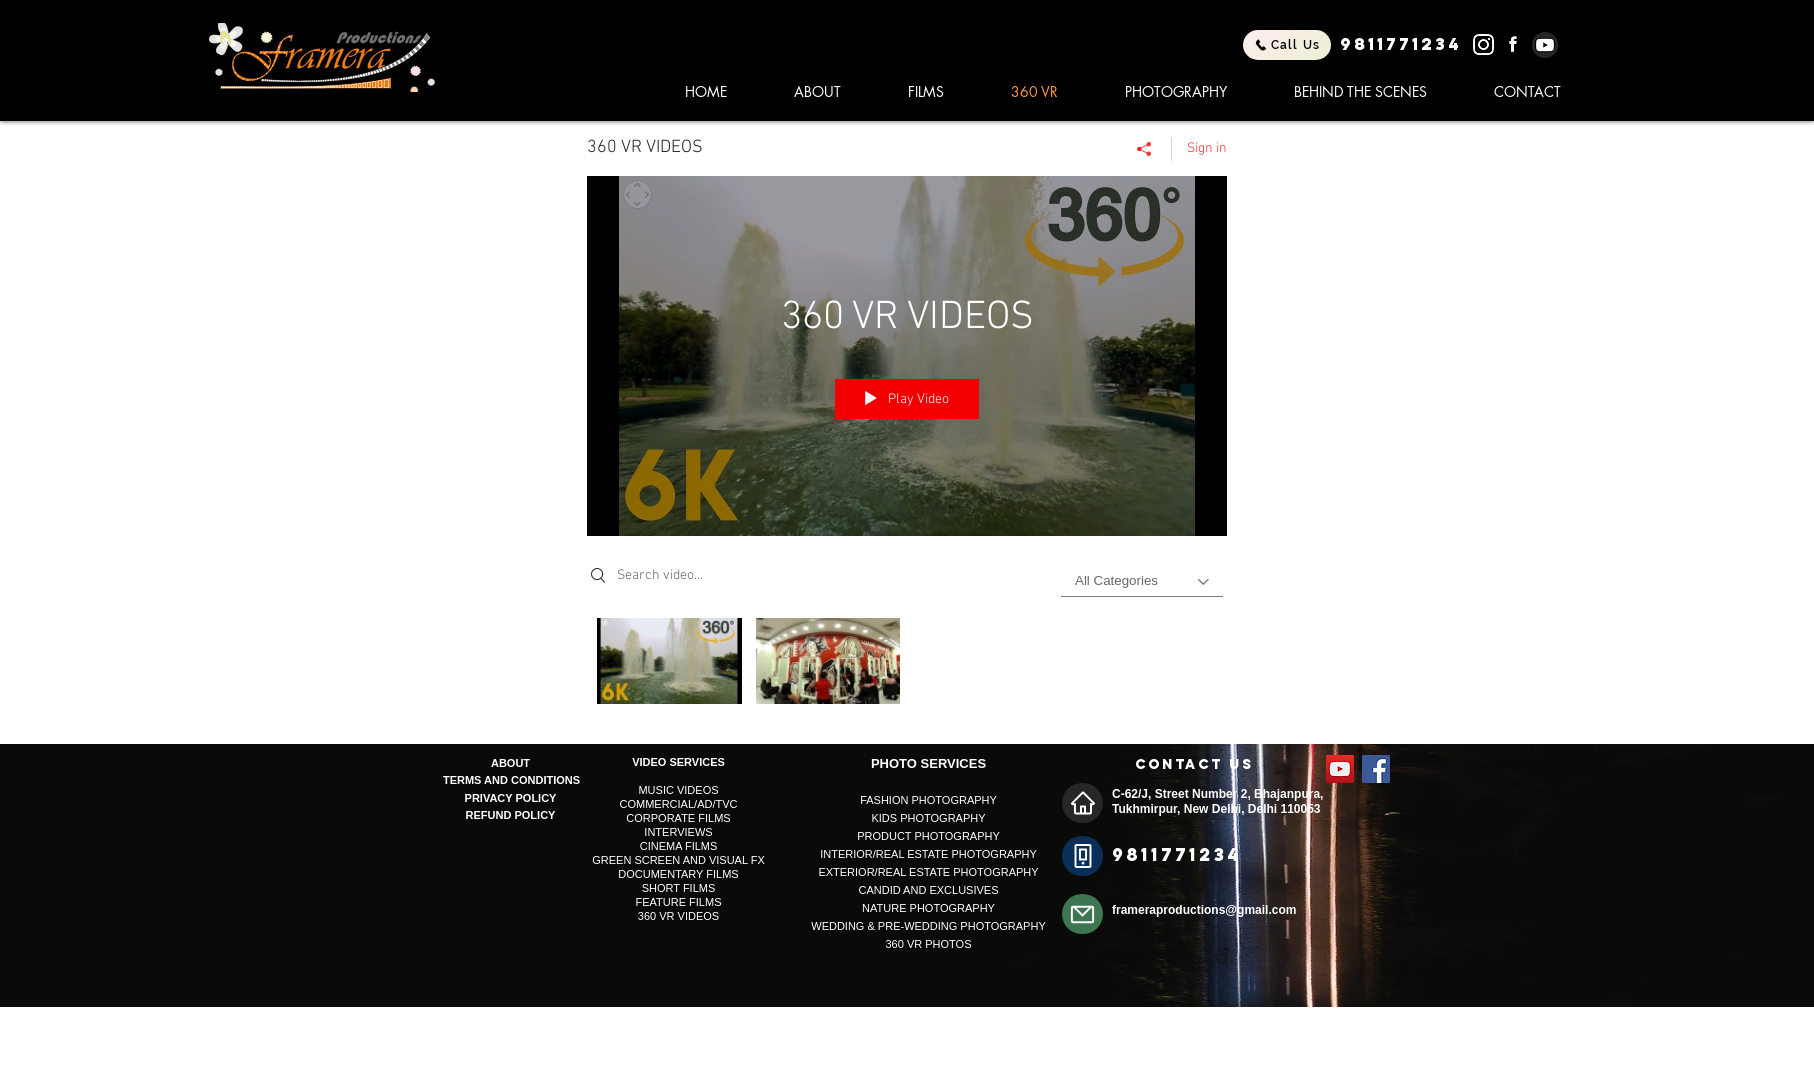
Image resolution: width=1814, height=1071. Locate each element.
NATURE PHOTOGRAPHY (928, 908)
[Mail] (1082, 914)
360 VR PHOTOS (929, 944)
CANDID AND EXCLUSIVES (929, 890)
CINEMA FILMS (679, 846)
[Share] (1144, 149)
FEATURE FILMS (679, 902)
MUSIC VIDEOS (678, 790)
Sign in (1207, 148)
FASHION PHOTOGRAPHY (928, 800)
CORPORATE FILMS (678, 818)
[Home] (1082, 803)
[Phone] (1082, 856)
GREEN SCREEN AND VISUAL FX (678, 860)
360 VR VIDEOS (678, 916)
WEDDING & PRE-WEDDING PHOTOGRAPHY (928, 926)
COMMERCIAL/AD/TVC (679, 804)
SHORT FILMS (679, 888)
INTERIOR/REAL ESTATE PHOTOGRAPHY (928, 854)
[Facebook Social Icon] (1376, 769)
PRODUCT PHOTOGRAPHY (928, 836)
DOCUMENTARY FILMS (678, 874)
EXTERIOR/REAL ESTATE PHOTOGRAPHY (928, 872)
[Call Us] (1287, 45)
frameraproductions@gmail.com (1204, 910)
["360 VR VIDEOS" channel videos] (907, 666)
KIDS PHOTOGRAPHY (928, 818)
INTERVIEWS (678, 832)
